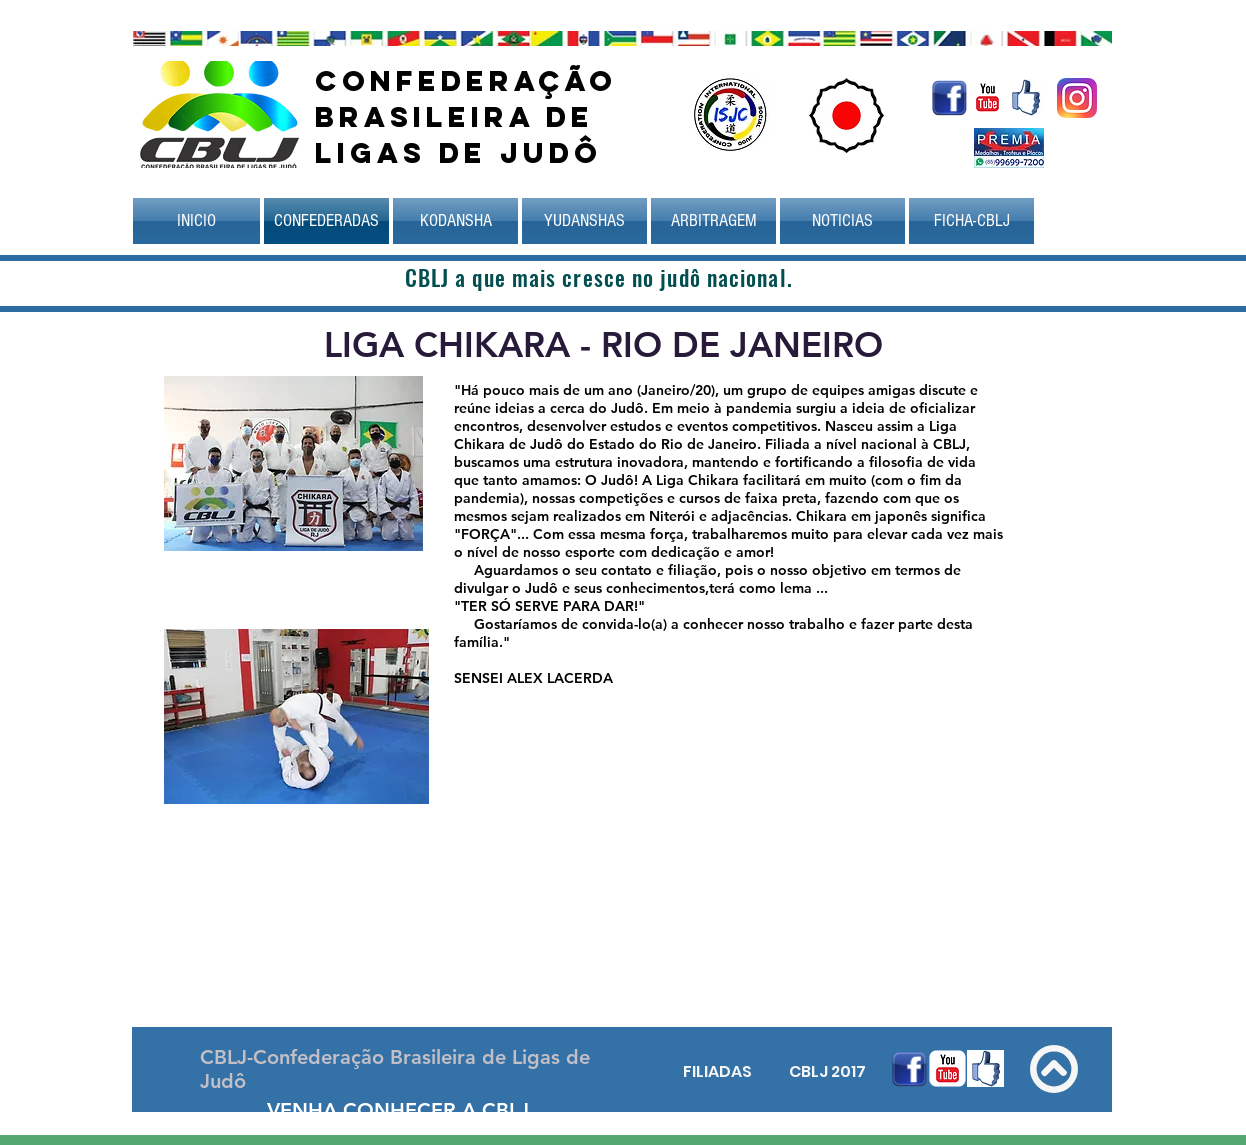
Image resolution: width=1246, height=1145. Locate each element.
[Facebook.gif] (949, 97)
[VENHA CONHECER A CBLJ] (397, 1109)
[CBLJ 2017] (827, 1072)
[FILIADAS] (717, 1072)
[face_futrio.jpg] (1025, 97)
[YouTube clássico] (987, 97)
